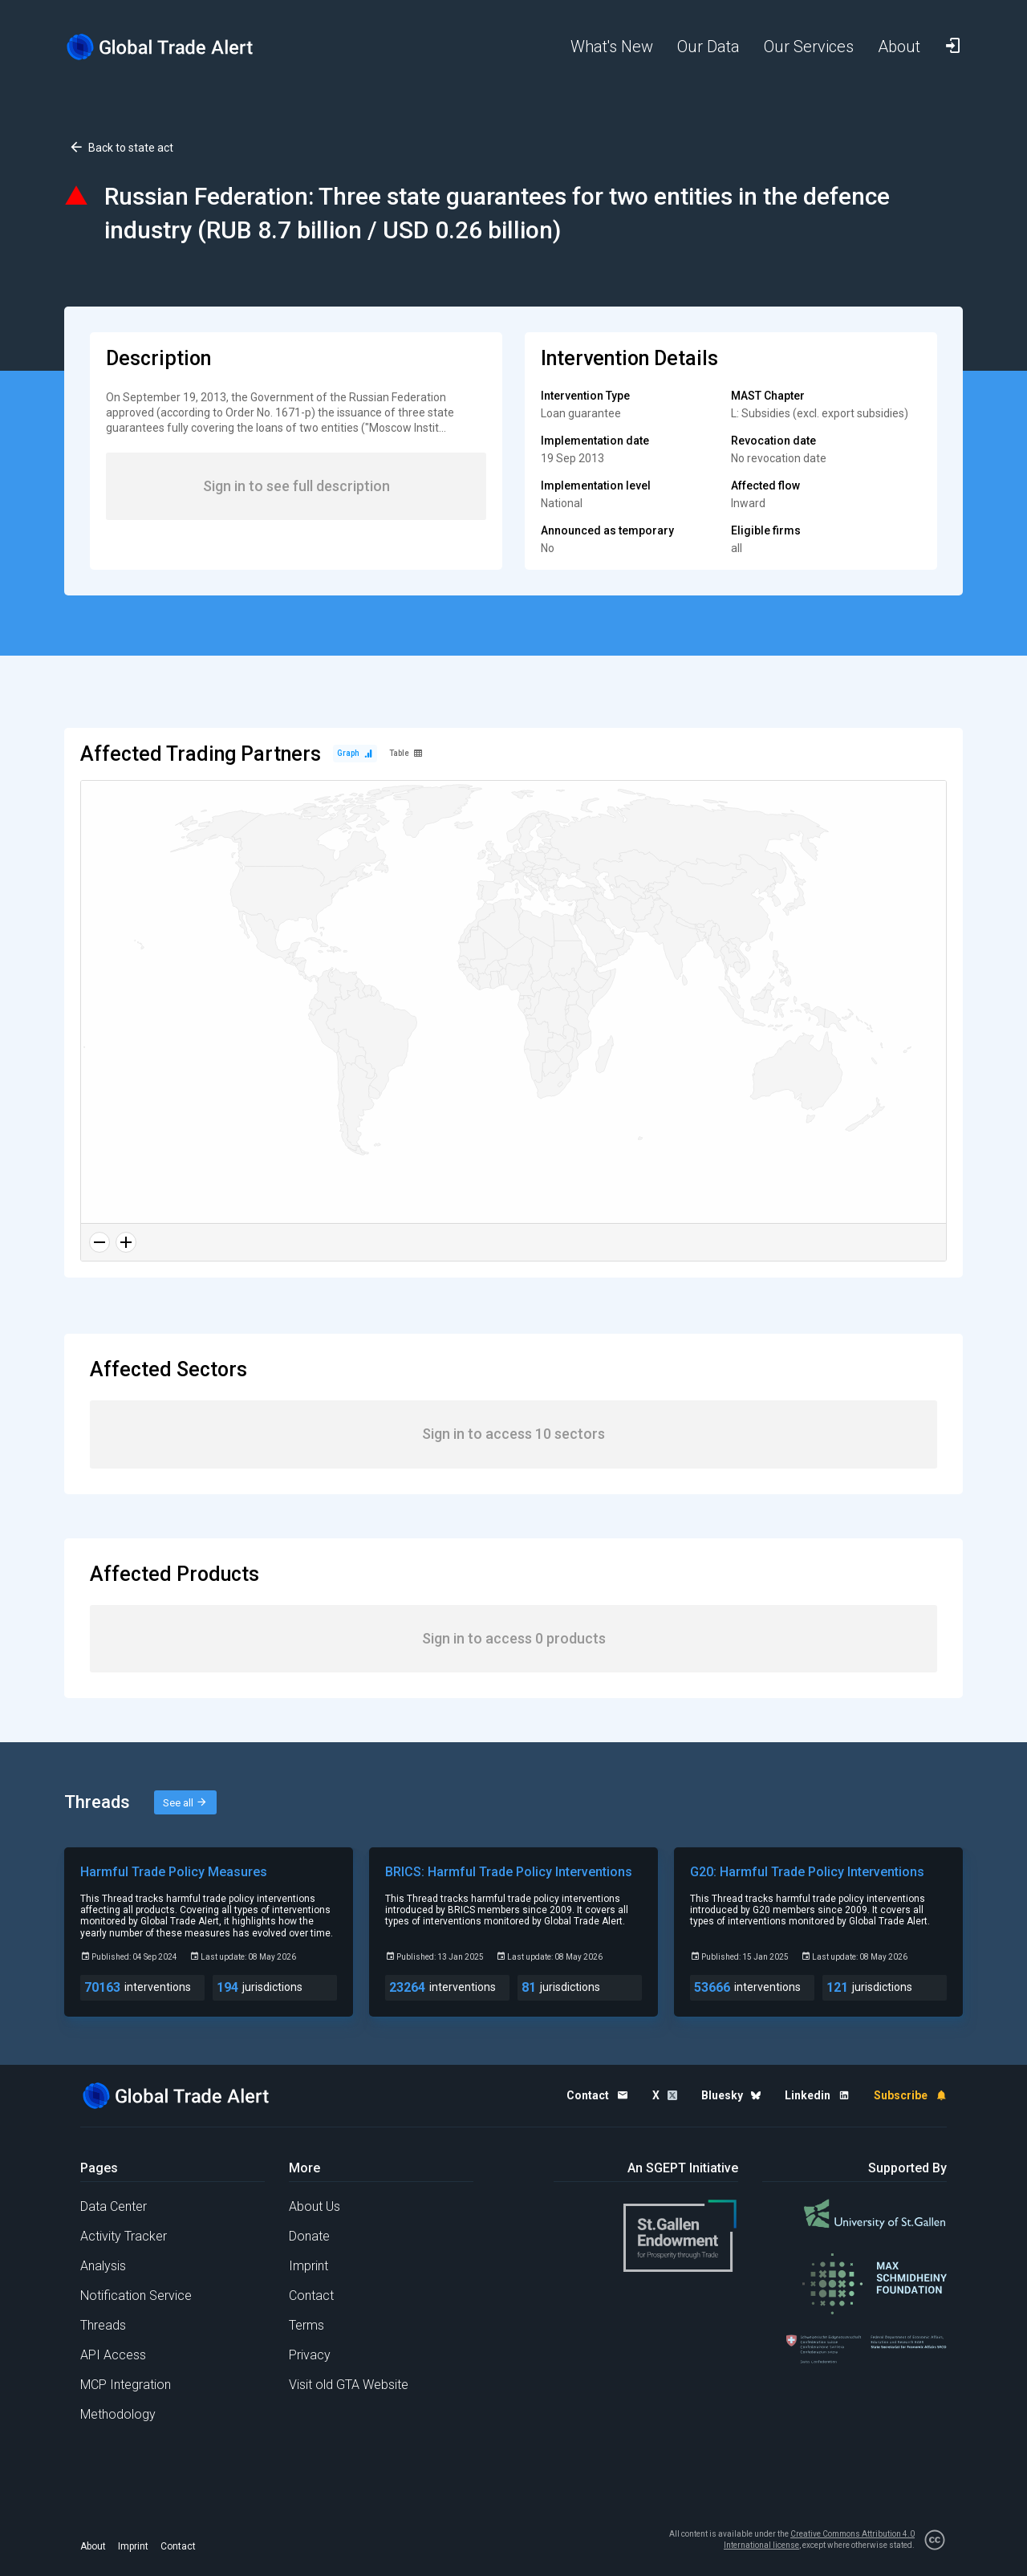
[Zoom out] (99, 1242)
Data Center (113, 2206)
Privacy (310, 2355)
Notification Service (136, 2295)
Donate (309, 2236)
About (93, 2546)
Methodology (118, 2414)
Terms (306, 2325)
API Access (113, 2355)
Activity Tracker (123, 2236)
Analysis (103, 2265)
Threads (103, 2325)
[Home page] (172, 47)
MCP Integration (125, 2384)
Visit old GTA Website (348, 2384)
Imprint (308, 2265)
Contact (311, 2295)
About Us (314, 2206)
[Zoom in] (126, 1242)
